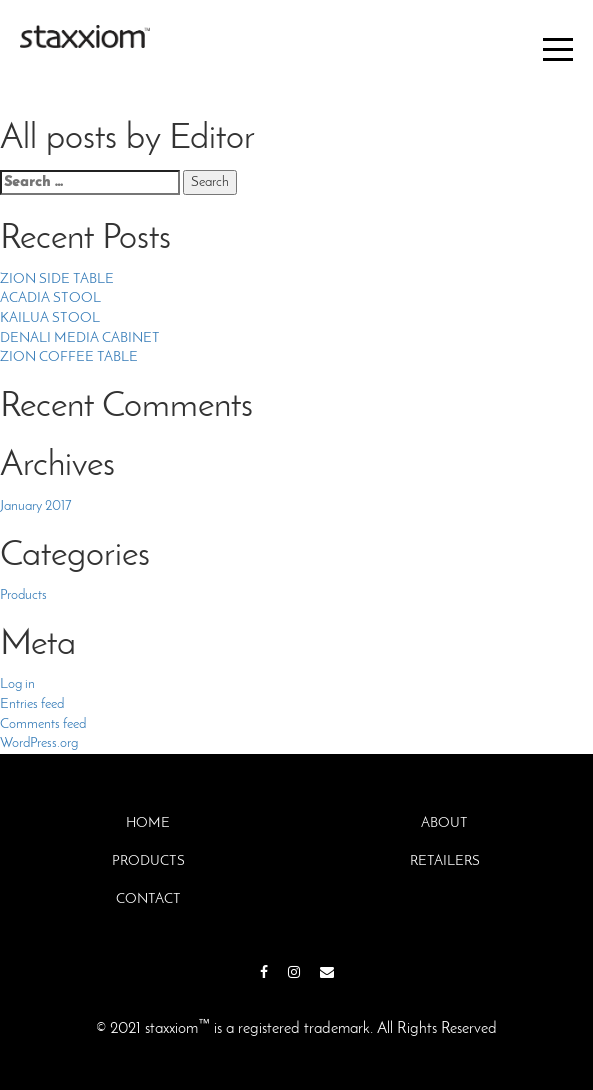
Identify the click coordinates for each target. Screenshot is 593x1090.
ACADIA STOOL (50, 298)
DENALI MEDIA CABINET (80, 338)
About (444, 823)
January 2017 (35, 506)
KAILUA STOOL (50, 318)
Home (148, 823)
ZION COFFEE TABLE (69, 357)
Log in (17, 684)
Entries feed (32, 704)
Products (23, 595)
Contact (148, 899)
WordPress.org (39, 743)
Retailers (445, 861)
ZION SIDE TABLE (57, 279)
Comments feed (43, 724)
